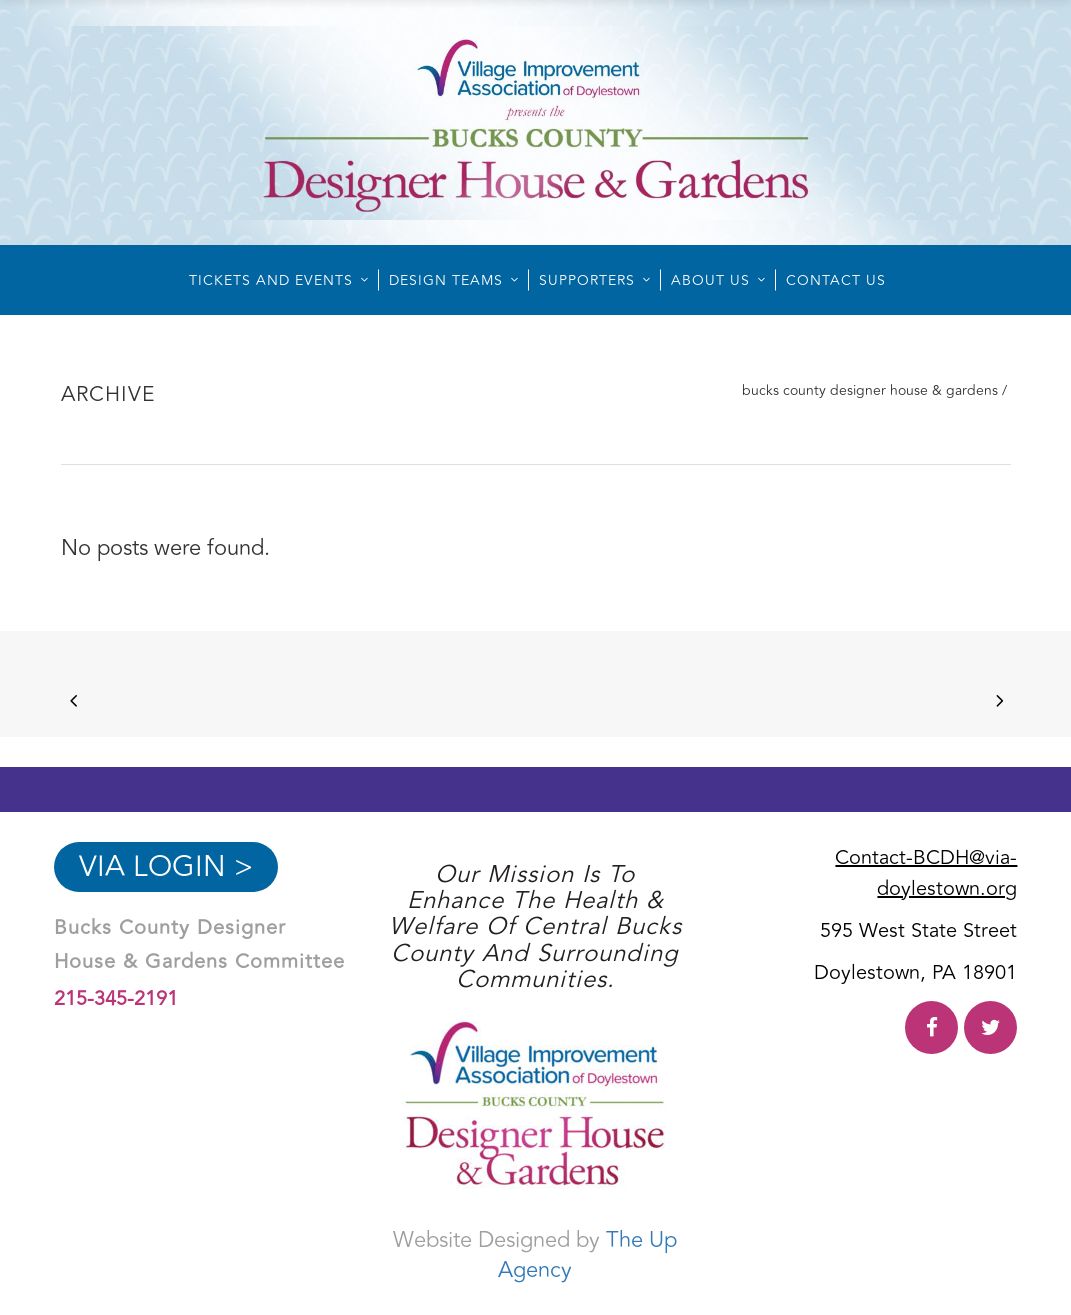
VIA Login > (166, 867)
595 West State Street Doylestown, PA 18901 (915, 952)
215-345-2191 (116, 998)
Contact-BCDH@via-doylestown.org (926, 873)
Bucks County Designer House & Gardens (870, 391)
